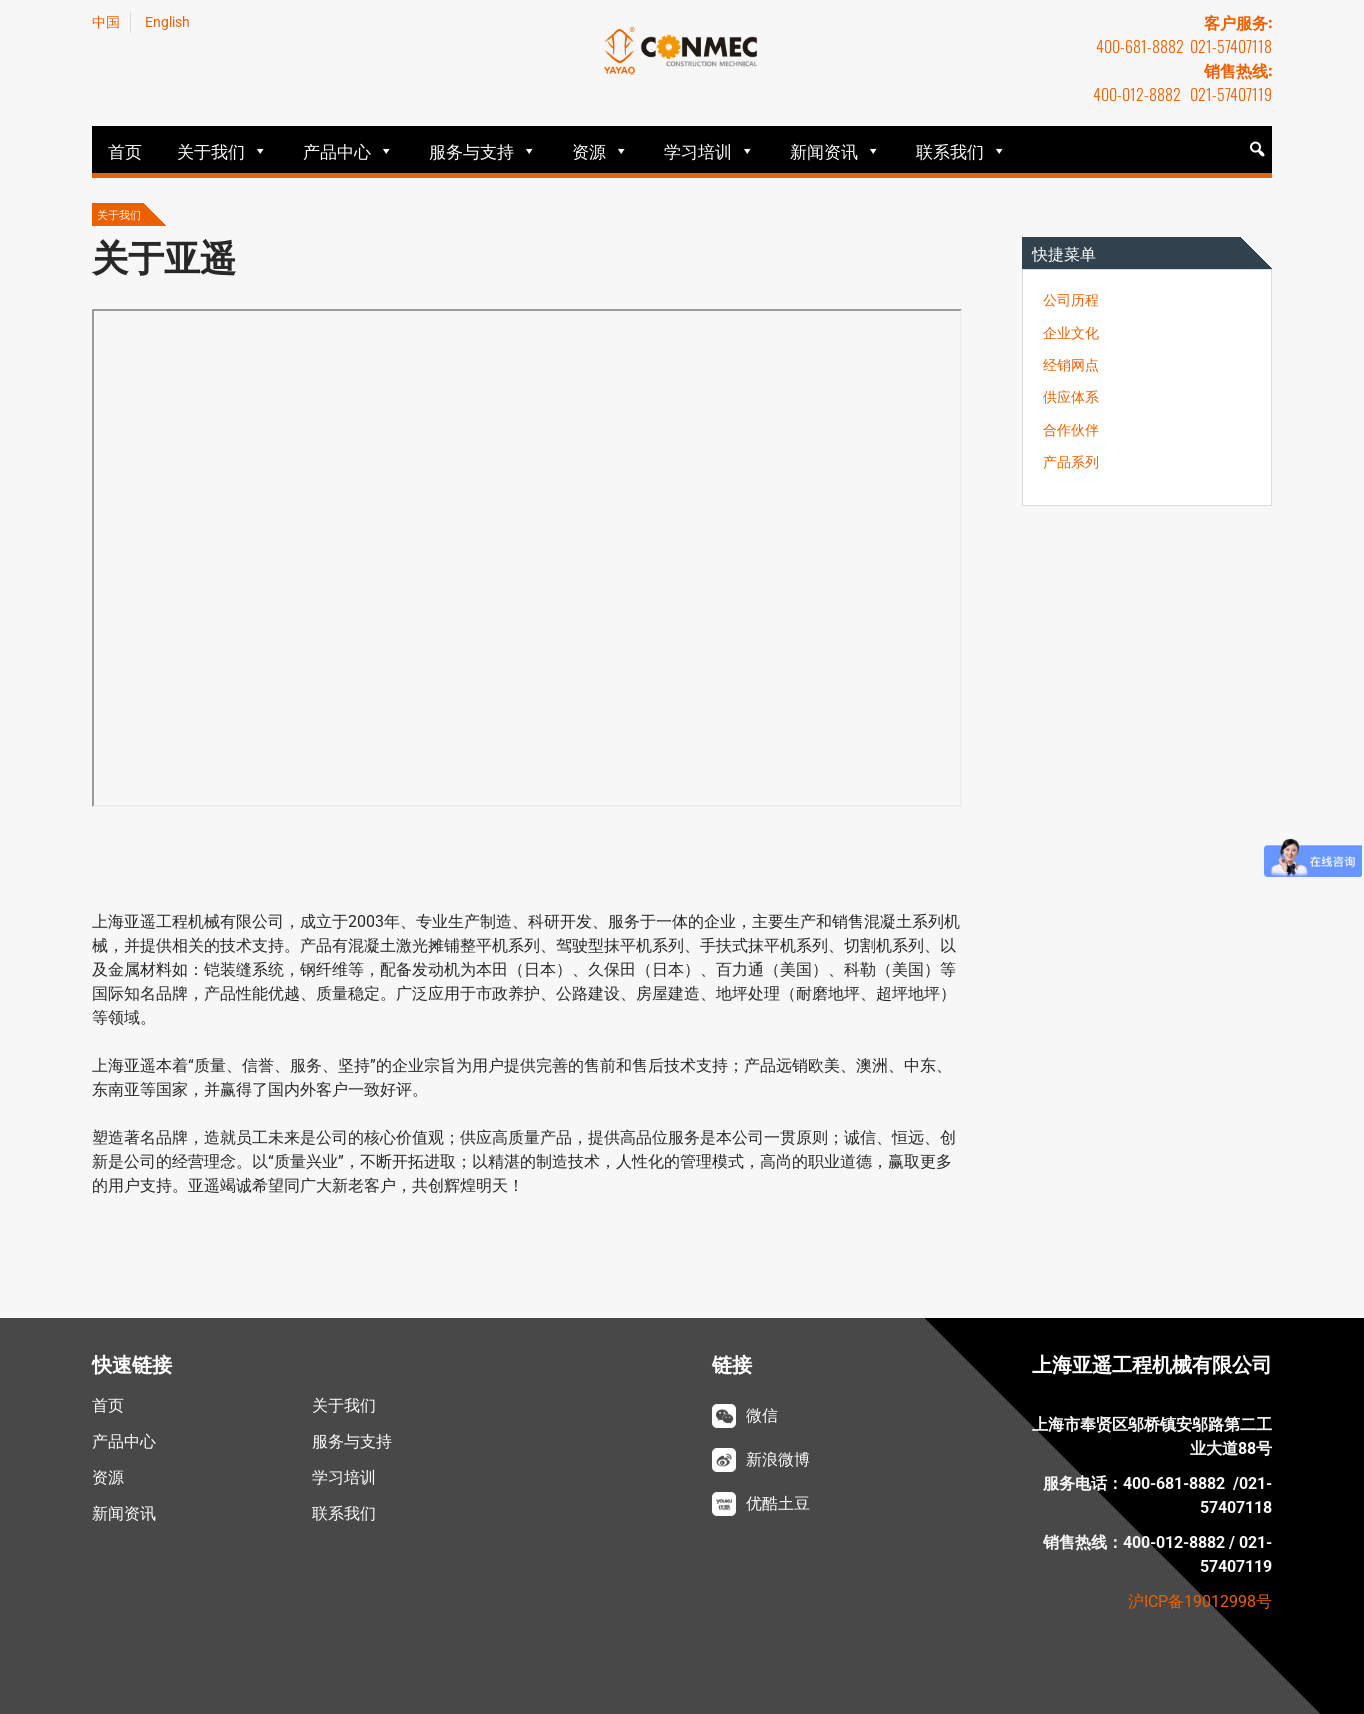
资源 (589, 150)
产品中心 (337, 150)
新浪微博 (778, 1459)
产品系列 (1071, 462)
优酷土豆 (778, 1503)
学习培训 (698, 150)
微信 (762, 1415)
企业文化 (1071, 333)
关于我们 (211, 150)
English (167, 22)
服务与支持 (471, 150)
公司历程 (1071, 300)
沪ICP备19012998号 (1200, 1601)
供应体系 (1071, 397)
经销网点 (1071, 365)
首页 (125, 150)
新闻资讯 (824, 150)
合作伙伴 (1071, 430)
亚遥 (682, 51)
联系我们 (950, 150)
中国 (106, 22)
